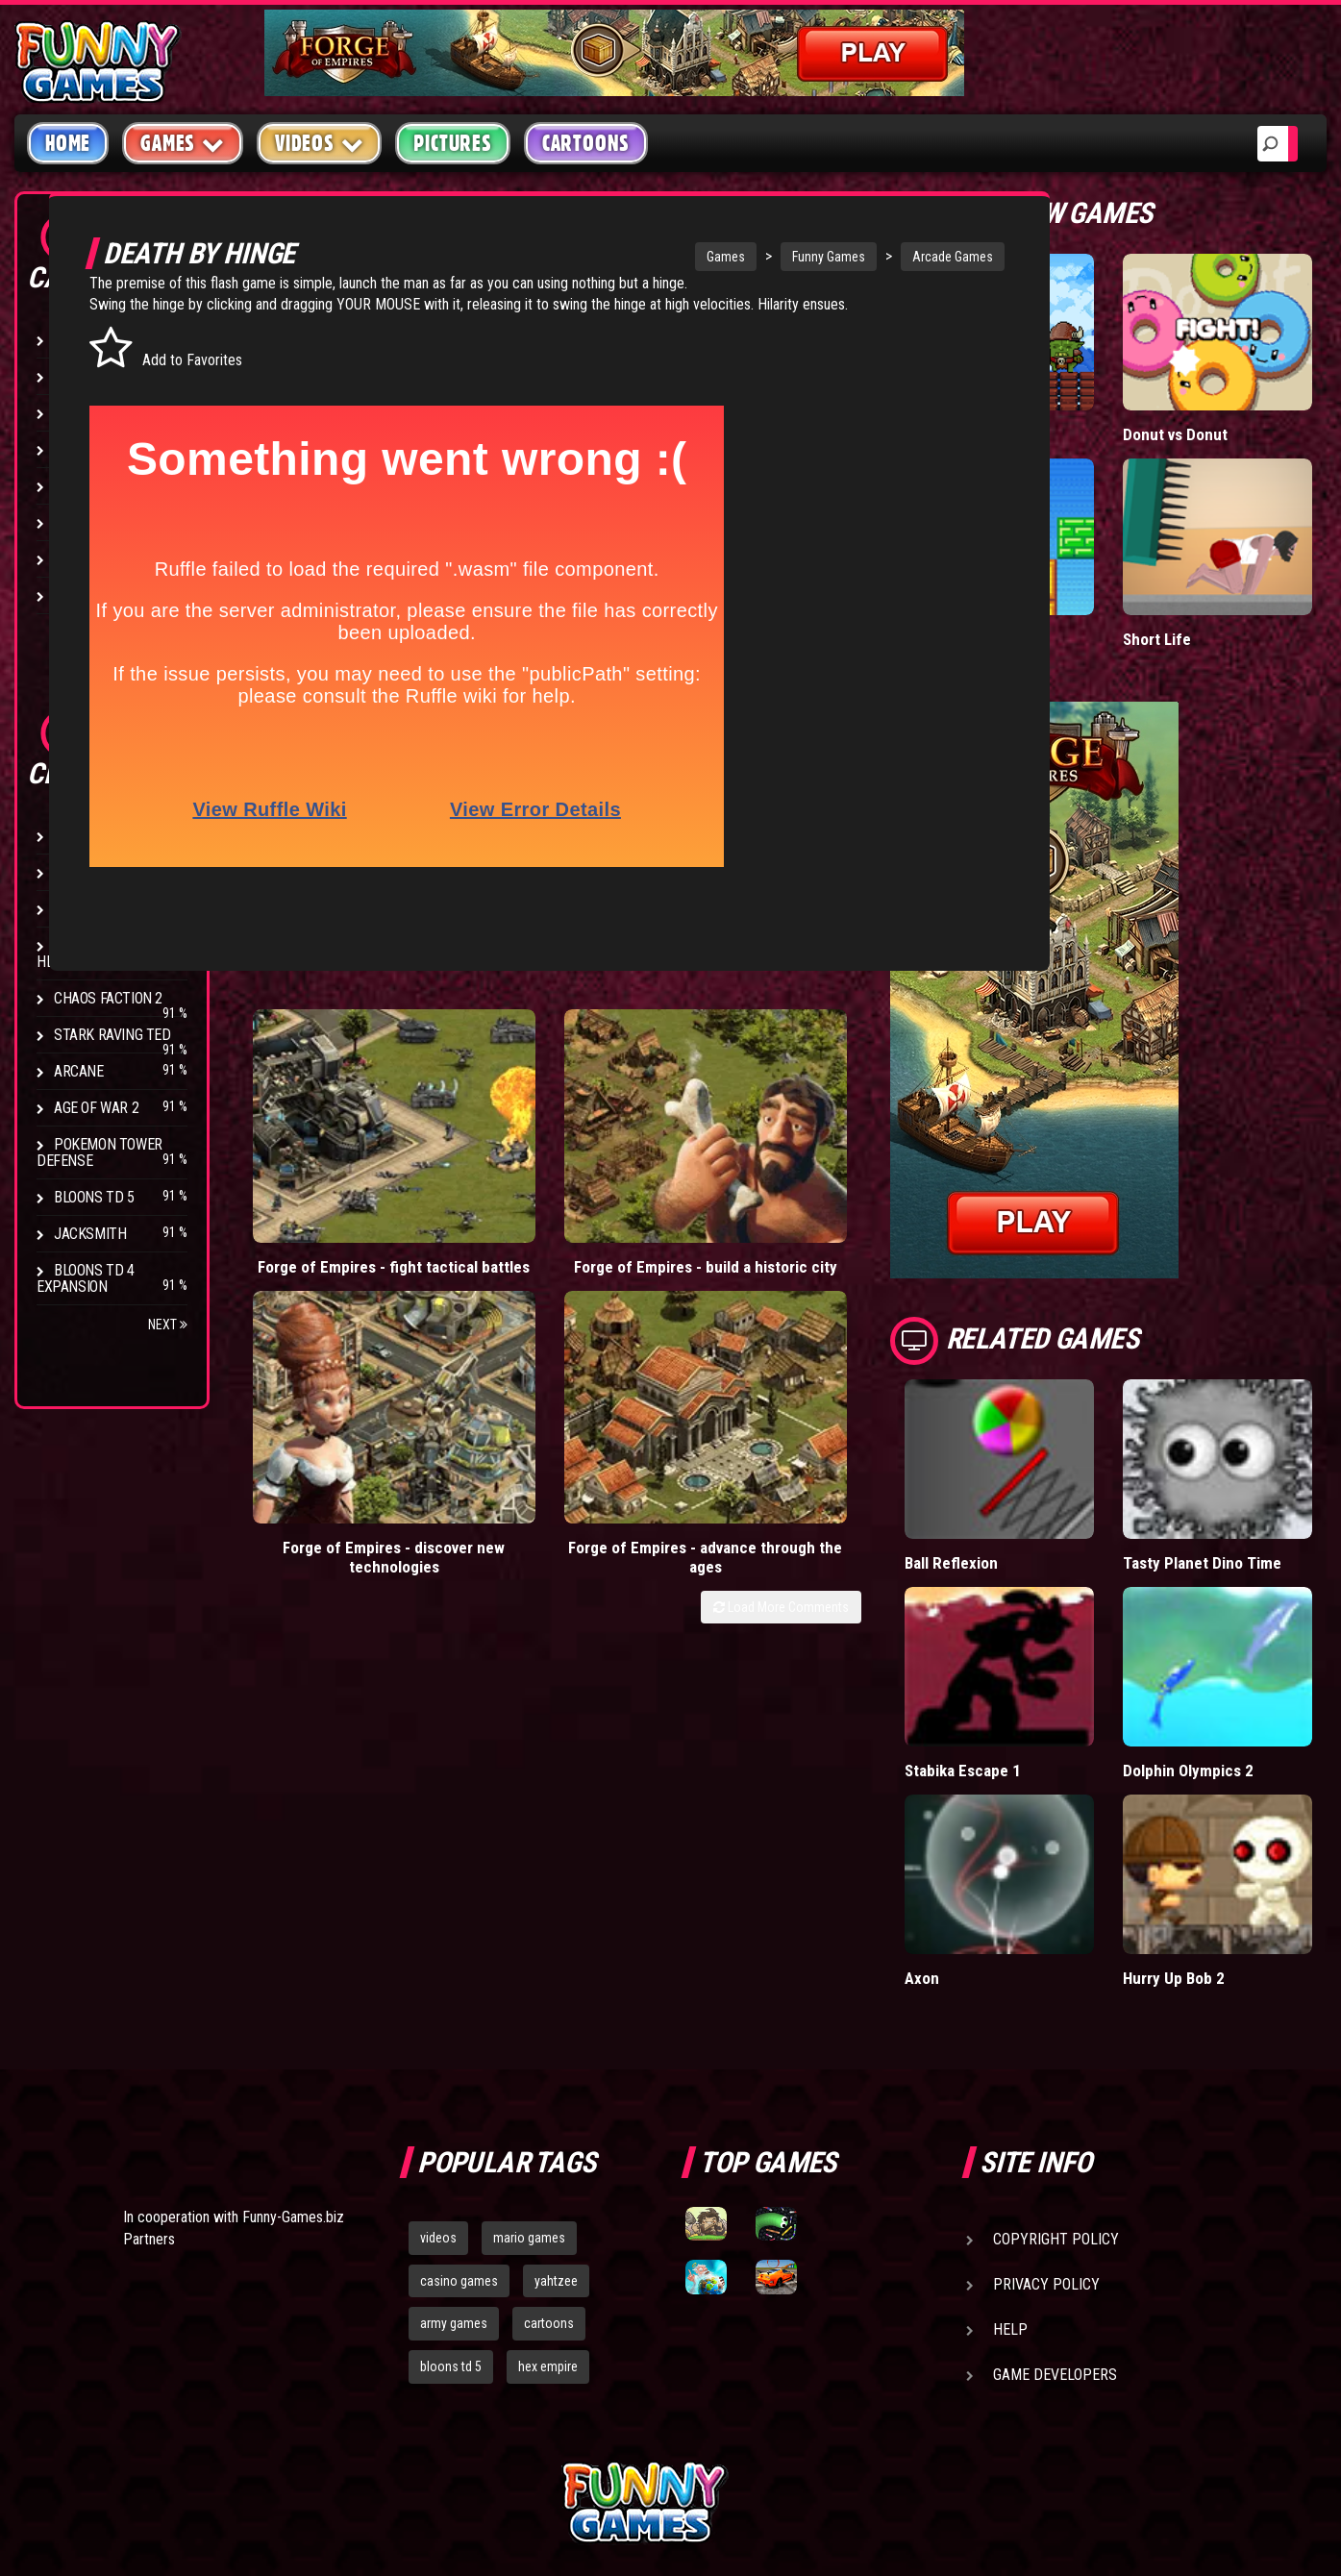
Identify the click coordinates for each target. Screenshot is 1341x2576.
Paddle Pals (1038, 562)
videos (438, 2061)
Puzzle (78, 376)
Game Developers (1055, 2199)
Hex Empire (91, 909)
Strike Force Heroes (88, 953)
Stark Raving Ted (112, 1035)
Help (1010, 2153)
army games (453, 2148)
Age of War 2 (96, 1108)
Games (629, 256)
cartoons (549, 2148)
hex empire (548, 2191)
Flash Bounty (101, 872)
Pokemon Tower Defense (99, 1152)
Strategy (86, 559)
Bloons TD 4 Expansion (86, 1278)
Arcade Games (856, 256)
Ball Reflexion (1044, 1446)
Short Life (1203, 562)
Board (75, 595)
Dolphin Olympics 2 (1235, 1633)
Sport (74, 522)
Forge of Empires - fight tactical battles (328, 1132)
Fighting (83, 449)
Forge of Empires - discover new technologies (686, 1142)
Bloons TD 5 (94, 1197)
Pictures (452, 143)
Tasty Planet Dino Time (1229, 1455)
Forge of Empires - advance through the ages (864, 1142)
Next (167, 1324)
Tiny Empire (1038, 395)
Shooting (85, 413)
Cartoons (586, 143)
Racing (77, 486)
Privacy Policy (1046, 2108)
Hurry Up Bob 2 (1221, 1802)
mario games (529, 2061)
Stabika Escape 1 (1057, 1633)
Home (67, 143)
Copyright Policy (1056, 2063)
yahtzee (556, 2105)
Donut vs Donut (1222, 395)
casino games (459, 2105)
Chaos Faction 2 (108, 998)
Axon (1015, 1802)
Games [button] (182, 143)
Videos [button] (319, 143)
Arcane (79, 1071)
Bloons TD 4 (94, 836)
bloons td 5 (451, 2191)
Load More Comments (874, 1201)
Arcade (79, 340)
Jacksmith (90, 1234)
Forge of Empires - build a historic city (506, 1132)
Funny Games (732, 256)
